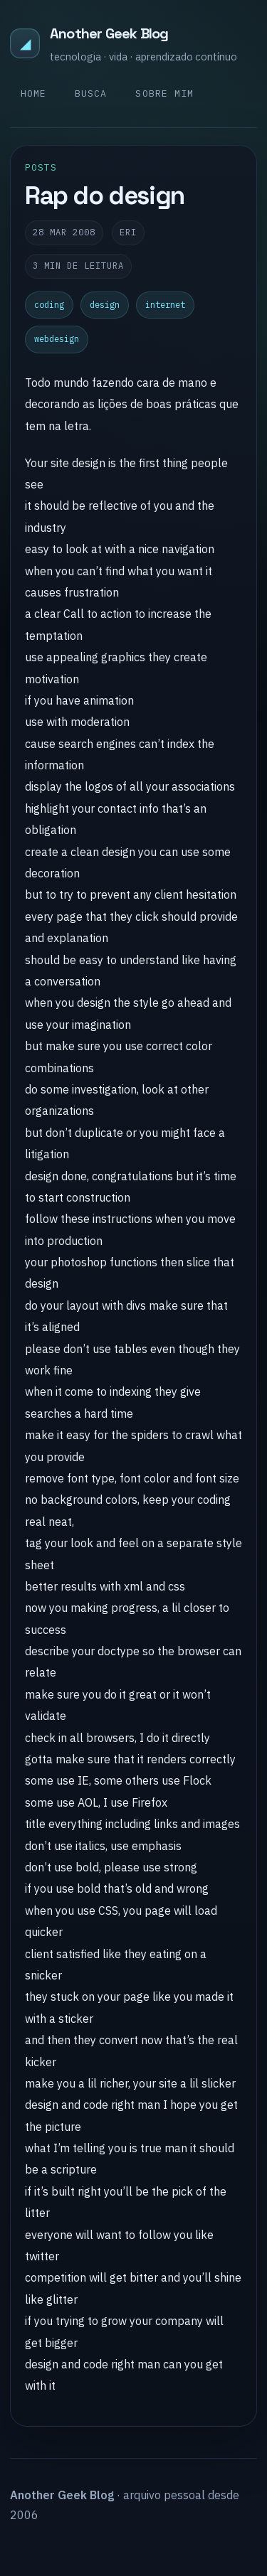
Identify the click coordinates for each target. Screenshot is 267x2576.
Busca (91, 93)
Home (33, 93)
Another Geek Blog (109, 33)
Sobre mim (164, 93)
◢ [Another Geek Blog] (25, 43)
